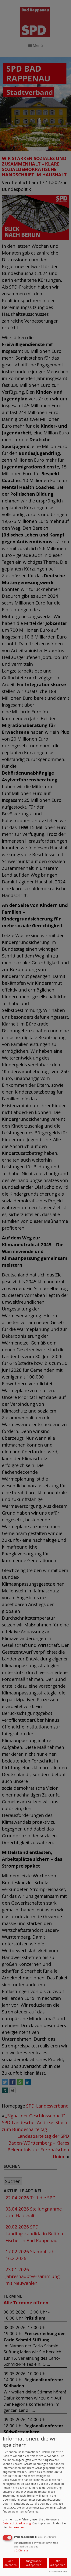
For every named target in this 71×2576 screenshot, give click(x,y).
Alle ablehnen (11, 2563)
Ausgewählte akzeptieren (34, 2563)
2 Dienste (21, 2550)
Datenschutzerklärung (17, 2523)
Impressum (16, 2527)
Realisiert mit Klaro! (57, 2571)
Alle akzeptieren (57, 2563)
